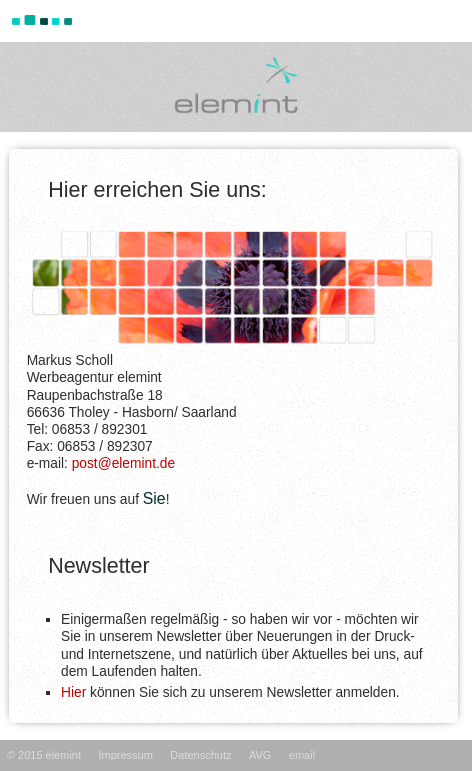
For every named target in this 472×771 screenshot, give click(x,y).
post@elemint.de (123, 463)
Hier (73, 692)
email (302, 755)
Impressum (125, 755)
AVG (260, 755)
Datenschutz (200, 755)
